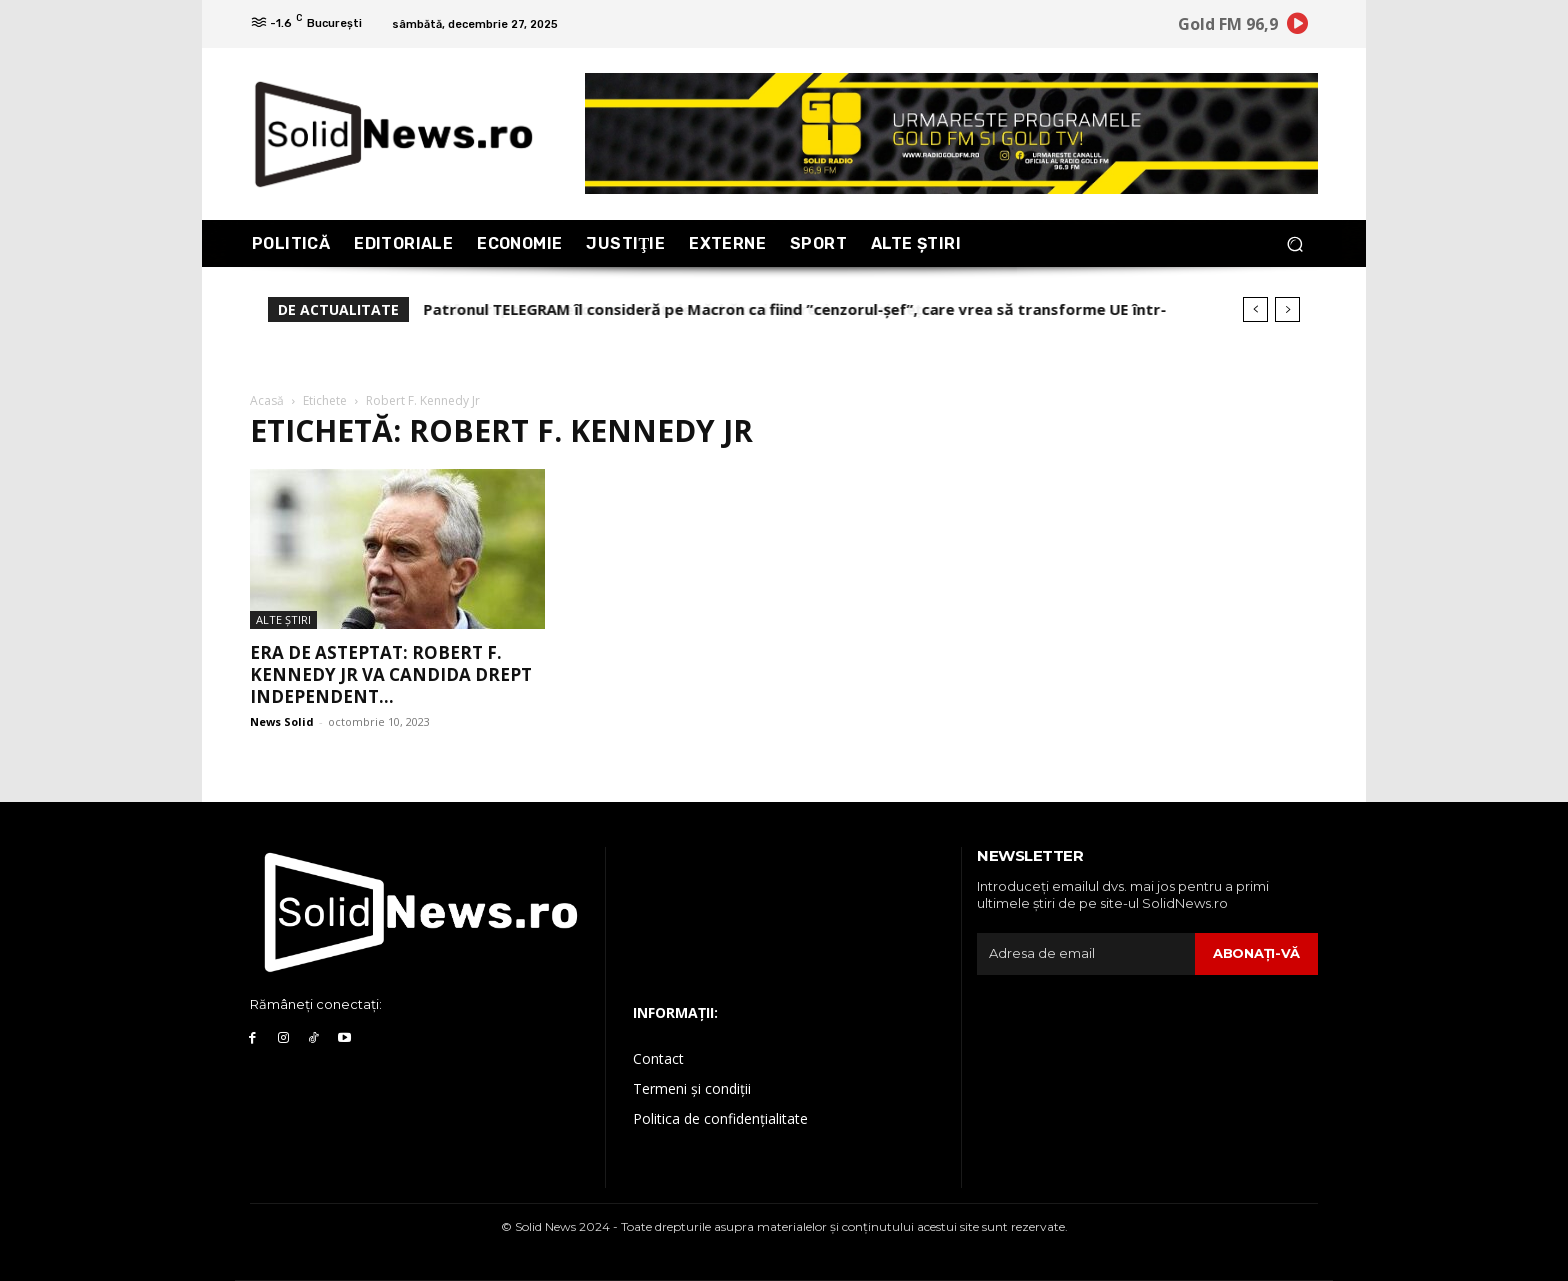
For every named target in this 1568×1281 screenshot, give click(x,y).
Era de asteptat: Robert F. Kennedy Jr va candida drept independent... (391, 674)
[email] (1086, 954)
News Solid (282, 721)
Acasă (267, 400)
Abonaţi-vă (1256, 953)
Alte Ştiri (283, 619)
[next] (1287, 309)
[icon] (1298, 27)
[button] (1294, 243)
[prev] (1255, 309)
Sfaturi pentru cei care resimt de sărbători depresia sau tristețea (672, 309)
